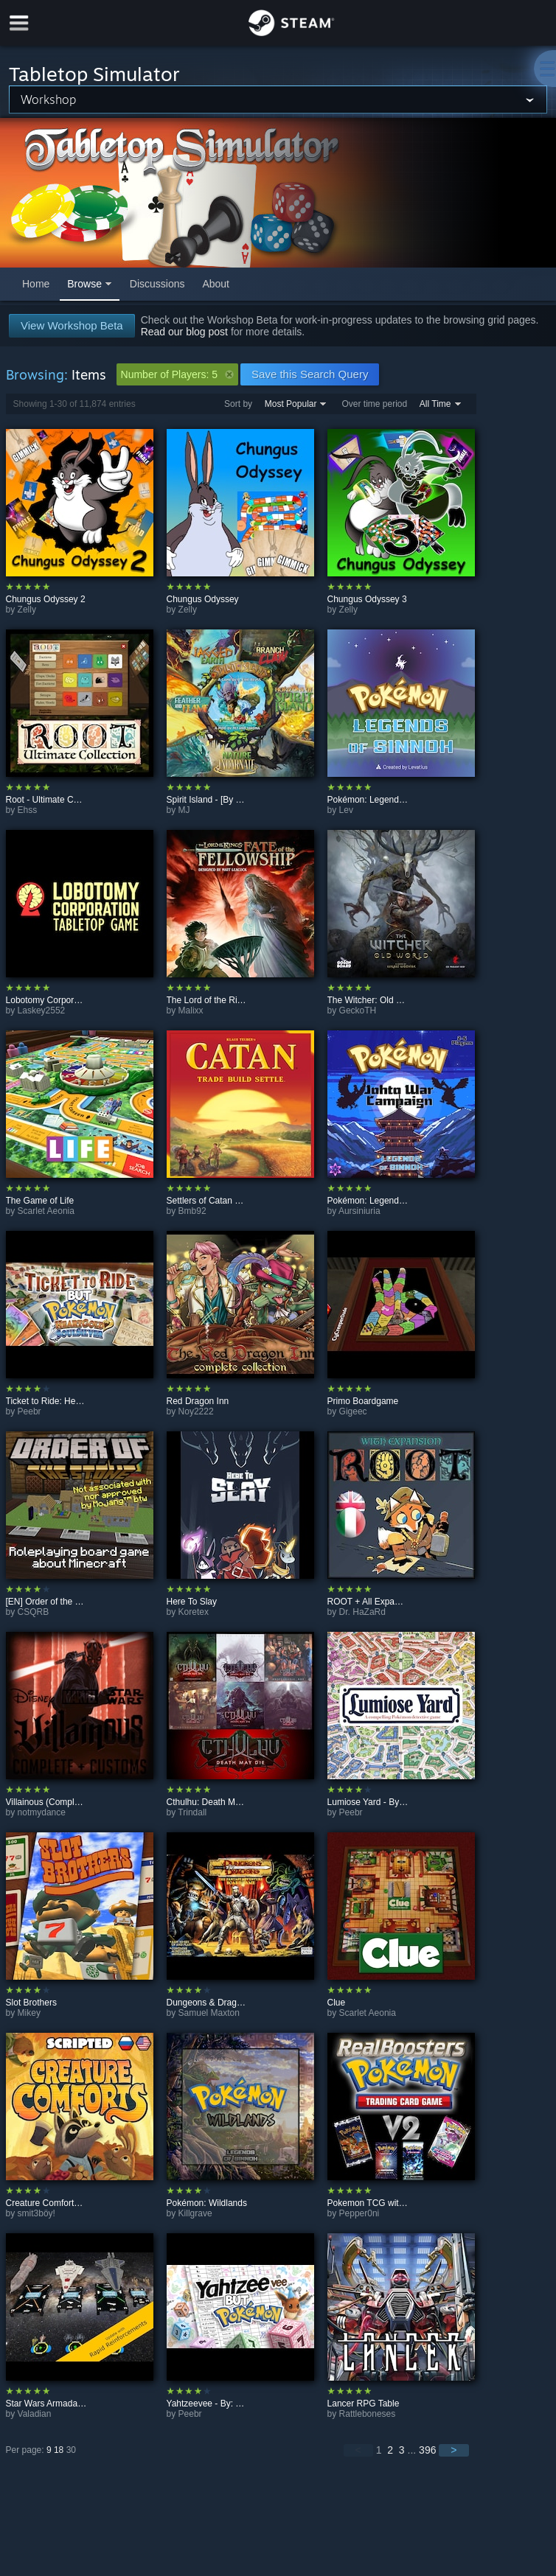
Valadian (35, 2414)
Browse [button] (84, 284)
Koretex (193, 1612)
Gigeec (353, 1411)
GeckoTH (358, 1010)
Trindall (192, 1812)
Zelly (27, 609)
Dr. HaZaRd (362, 1612)
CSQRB (33, 1612)
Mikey (29, 2013)
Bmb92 (192, 1211)
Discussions (157, 284)
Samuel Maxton (209, 2013)
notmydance (42, 1812)
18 (58, 2450)
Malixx (191, 1010)
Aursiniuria (359, 1211)
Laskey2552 (42, 1010)
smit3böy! (36, 2213)
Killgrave (195, 2213)
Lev (346, 810)
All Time (435, 404)
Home (35, 284)
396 (427, 2450)
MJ (184, 810)
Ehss (28, 810)
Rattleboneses (367, 2414)
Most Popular (291, 404)
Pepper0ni (359, 2213)
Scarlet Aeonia (46, 1211)
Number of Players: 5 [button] (177, 374)
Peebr (29, 1411)
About (215, 284)
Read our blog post (184, 332)
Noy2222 (196, 1411)
